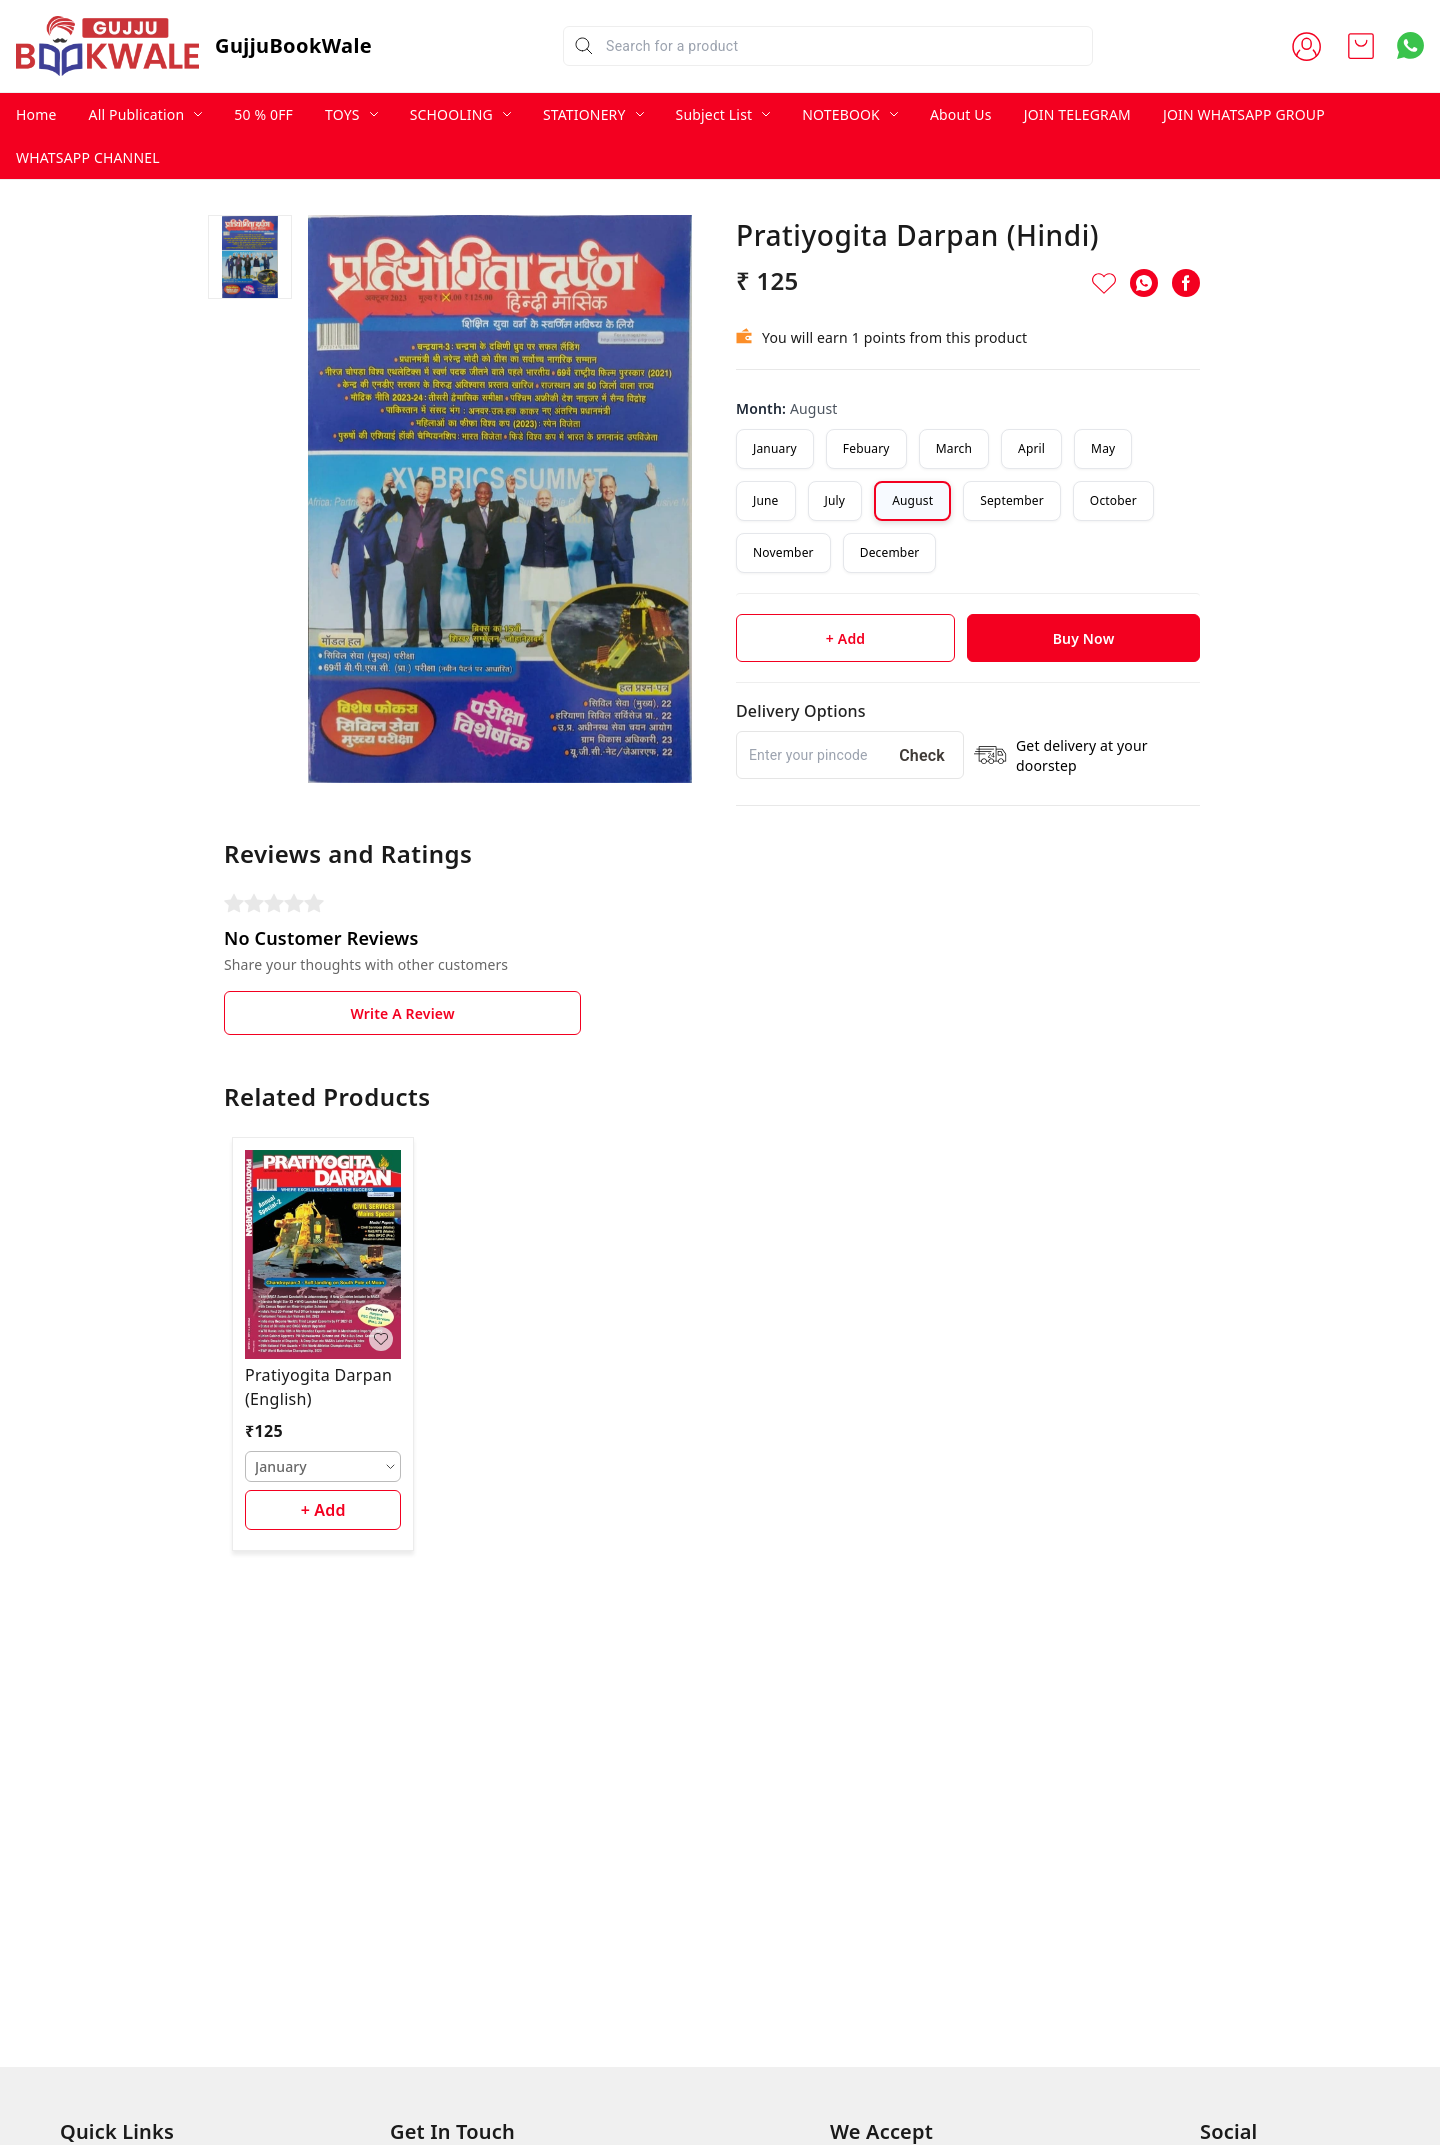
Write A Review (402, 1013)
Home (36, 114)
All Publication (137, 114)
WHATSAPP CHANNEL (88, 157)
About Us (961, 114)
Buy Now (1084, 638)
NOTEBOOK (841, 114)
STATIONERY (584, 114)
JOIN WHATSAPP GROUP (1244, 114)
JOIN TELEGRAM (1077, 114)
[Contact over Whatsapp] (1410, 45)
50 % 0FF (263, 114)
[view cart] (1361, 46)
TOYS (342, 114)
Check (922, 755)
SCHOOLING (451, 114)
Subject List (714, 114)
